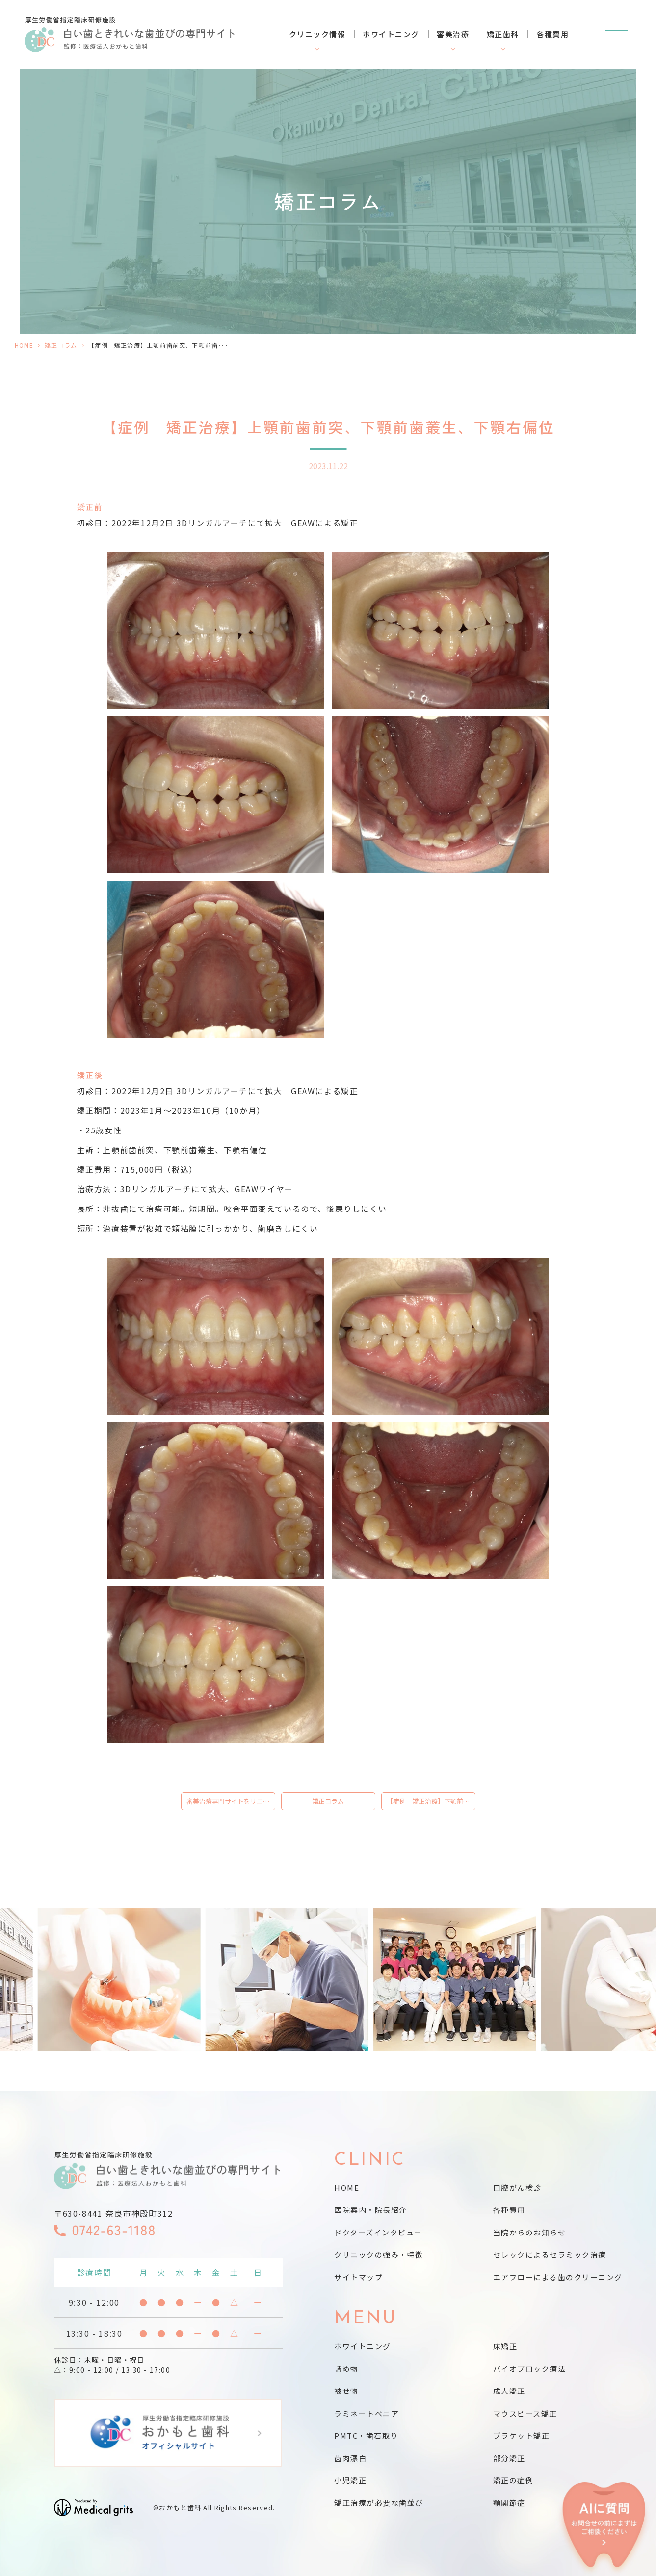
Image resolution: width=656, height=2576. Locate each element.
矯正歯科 (503, 34)
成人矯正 (509, 2391)
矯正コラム (61, 345)
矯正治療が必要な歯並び (378, 2502)
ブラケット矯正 (521, 2435)
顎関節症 (509, 2502)
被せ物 (346, 2391)
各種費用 (552, 34)
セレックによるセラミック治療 (549, 2254)
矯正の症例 (513, 2480)
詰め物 (346, 2369)
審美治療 (453, 34)
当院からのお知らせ (529, 2232)
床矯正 (505, 2346)
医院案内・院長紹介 (370, 2210)
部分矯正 (509, 2458)
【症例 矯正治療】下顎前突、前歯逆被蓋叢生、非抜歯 (431, 1801)
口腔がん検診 (517, 2187)
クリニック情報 (317, 34)
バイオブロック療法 (529, 2369)
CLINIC (370, 2160)
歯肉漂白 (350, 2458)
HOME (24, 345)
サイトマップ (358, 2277)
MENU (365, 2319)
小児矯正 (350, 2480)
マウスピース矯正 (525, 2413)
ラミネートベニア (366, 2413)
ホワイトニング (391, 34)
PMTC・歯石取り (366, 2435)
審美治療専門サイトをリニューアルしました (230, 1801)
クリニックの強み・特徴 (378, 2254)
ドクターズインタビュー (378, 2232)
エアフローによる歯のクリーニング (558, 2277)
